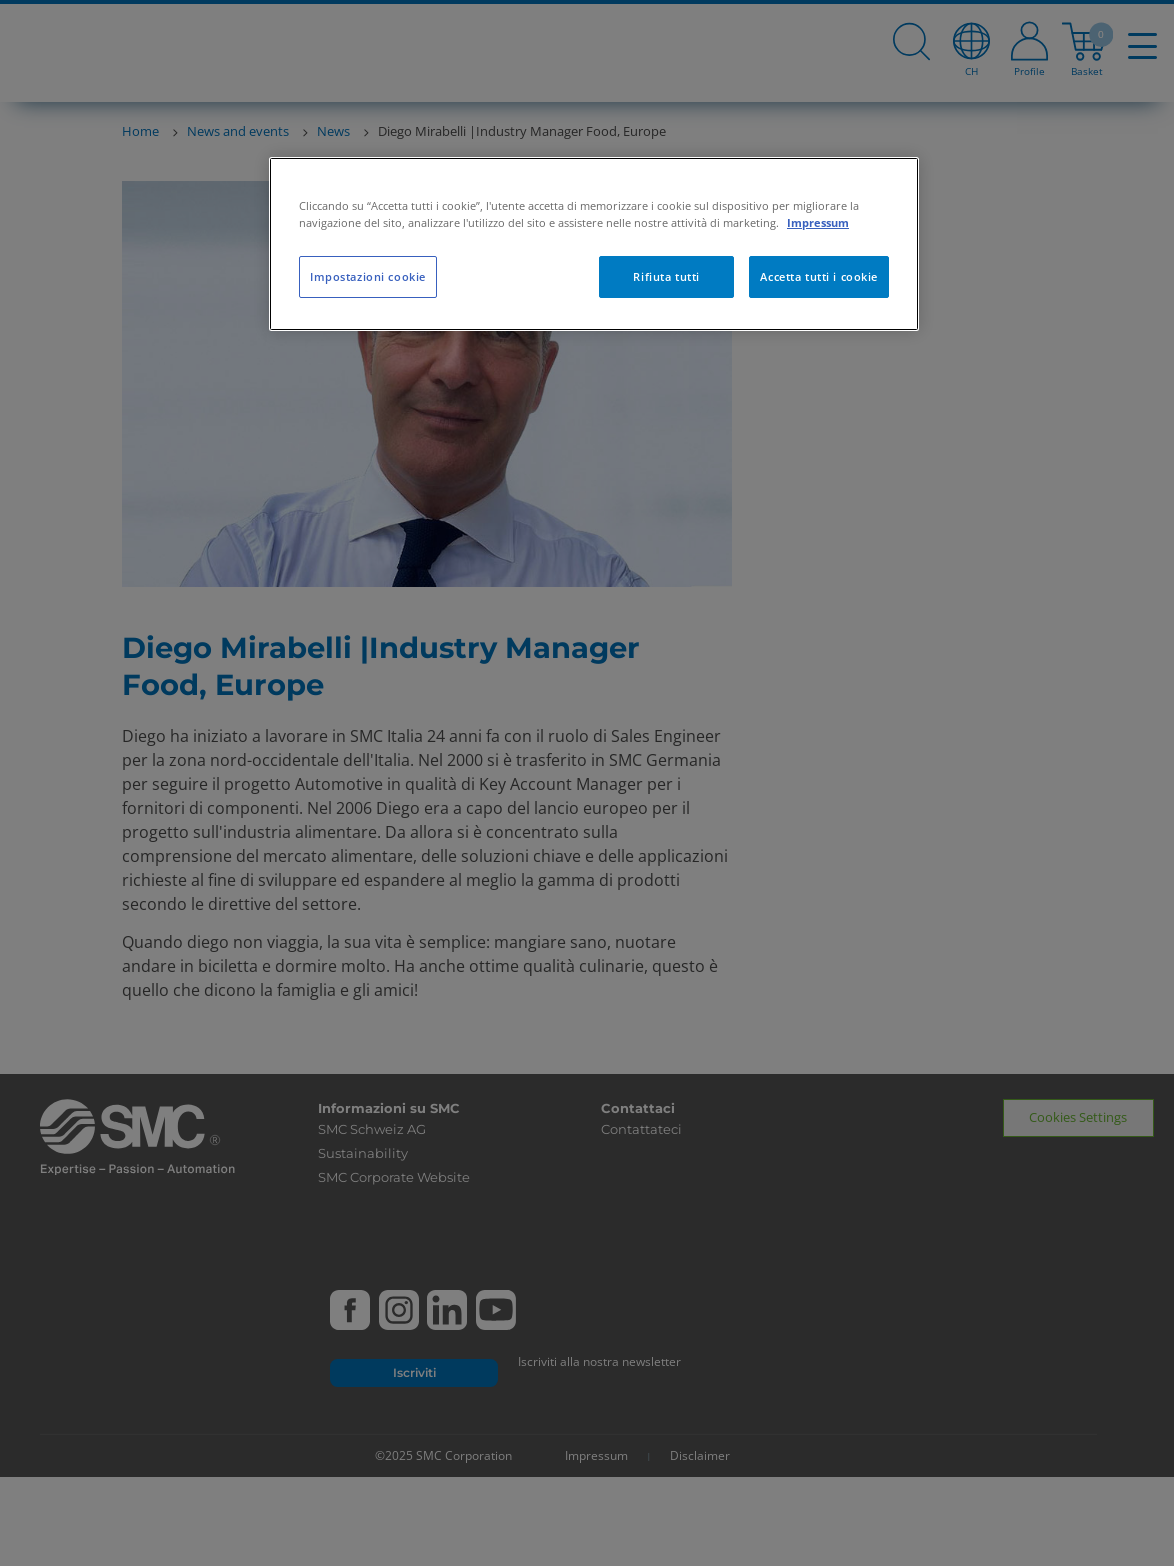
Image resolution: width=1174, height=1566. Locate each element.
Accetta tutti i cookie (819, 276)
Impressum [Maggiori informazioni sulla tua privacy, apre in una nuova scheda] (818, 222)
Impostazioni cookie (368, 276)
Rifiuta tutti (666, 276)
